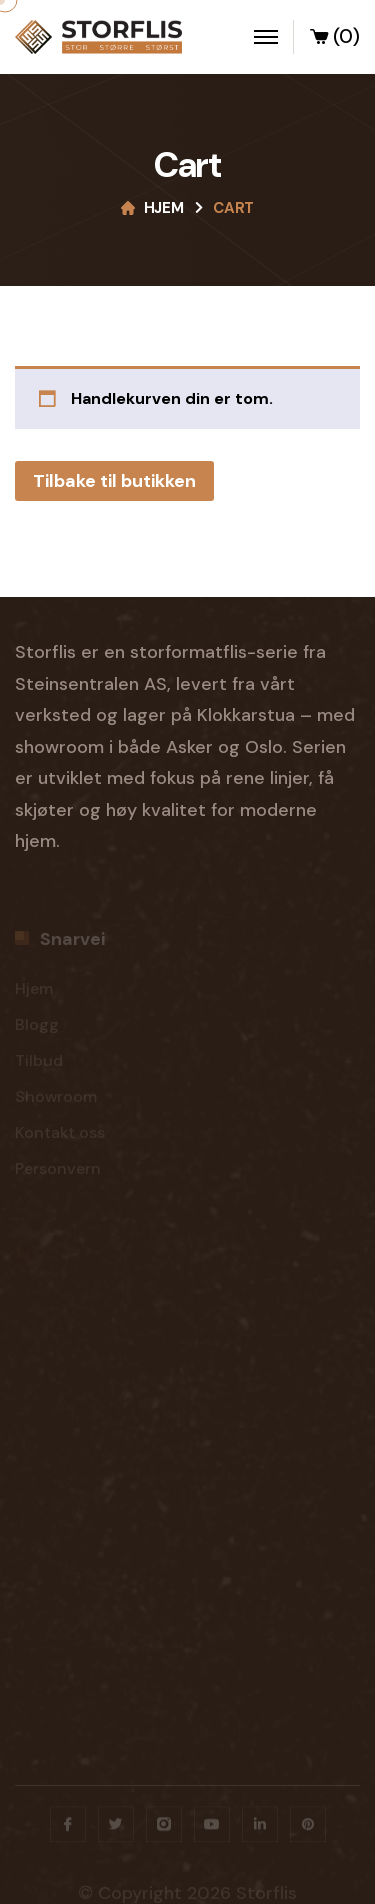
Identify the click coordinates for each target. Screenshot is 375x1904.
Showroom (56, 1099)
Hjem (164, 208)
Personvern (58, 1171)
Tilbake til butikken (114, 481)
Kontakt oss (60, 1135)
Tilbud (39, 1063)
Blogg (37, 1027)
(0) (334, 39)
